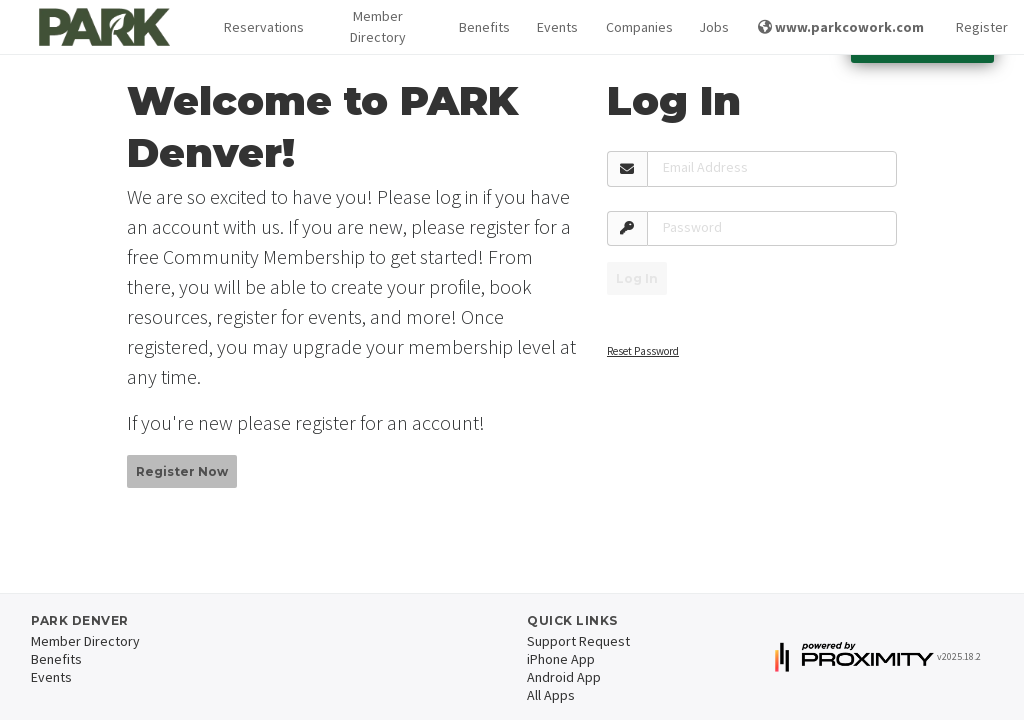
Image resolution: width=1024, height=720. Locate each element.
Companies (636, 27)
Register (982, 27)
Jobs (712, 27)
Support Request (578, 641)
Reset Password (643, 351)
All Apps (551, 695)
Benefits (482, 27)
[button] (260, 27)
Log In (637, 278)
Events (555, 27)
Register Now (182, 471)
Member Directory (378, 26)
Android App (564, 677)
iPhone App (561, 659)
